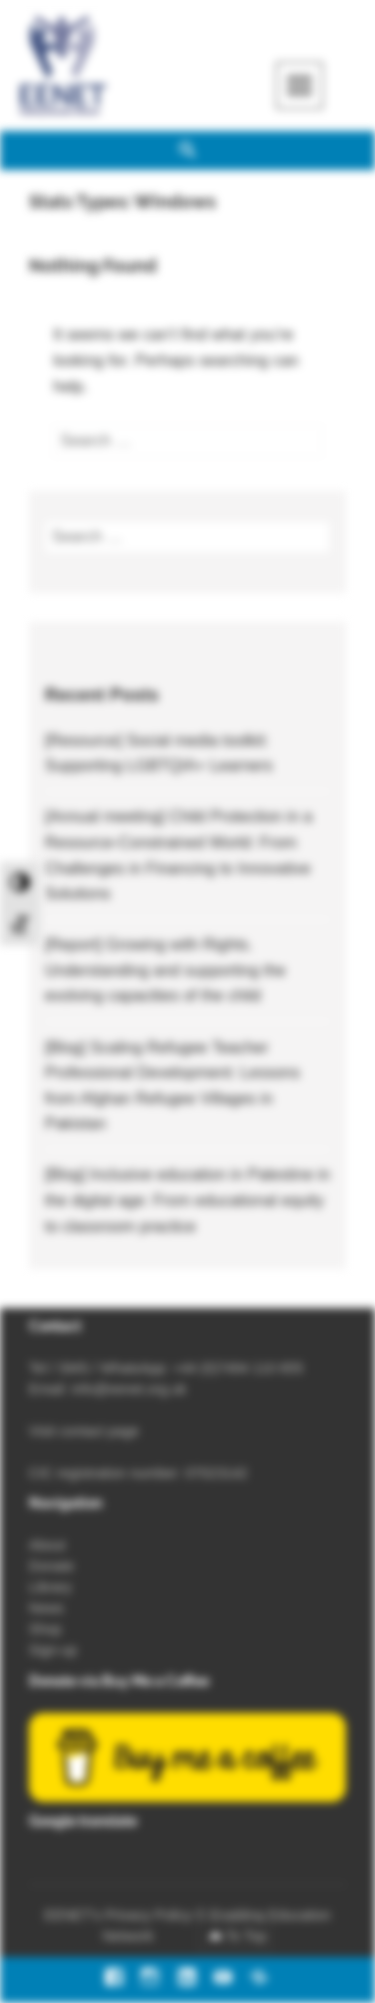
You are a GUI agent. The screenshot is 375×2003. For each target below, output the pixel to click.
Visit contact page (84, 1431)
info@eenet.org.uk (129, 1389)
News (46, 1608)
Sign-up (53, 1650)
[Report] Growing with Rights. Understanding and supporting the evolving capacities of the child (165, 970)
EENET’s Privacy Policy (118, 1915)
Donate (51, 1566)
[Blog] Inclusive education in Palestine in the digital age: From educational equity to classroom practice (188, 1200)
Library (50, 1587)
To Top (246, 1936)
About (47, 1545)
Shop (45, 1629)
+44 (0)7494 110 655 (238, 1368)
